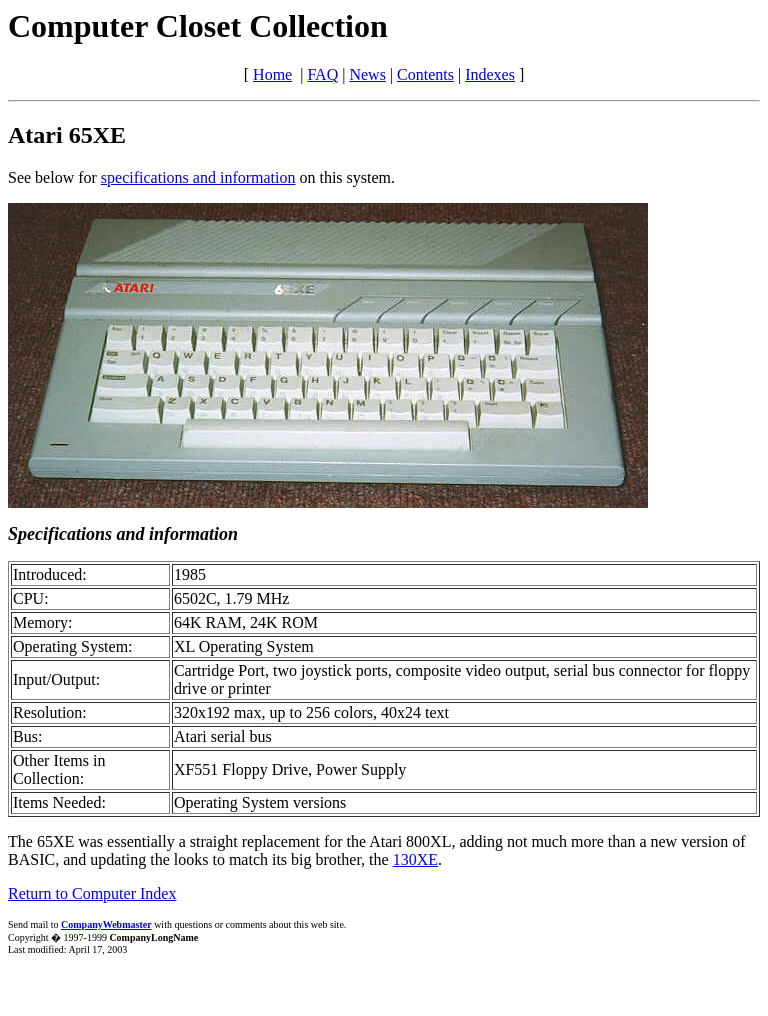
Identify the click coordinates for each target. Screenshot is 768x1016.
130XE (415, 859)
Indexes (490, 74)
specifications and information (198, 177)
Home (272, 74)
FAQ (322, 74)
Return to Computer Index (92, 893)
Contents (425, 74)
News (367, 74)
